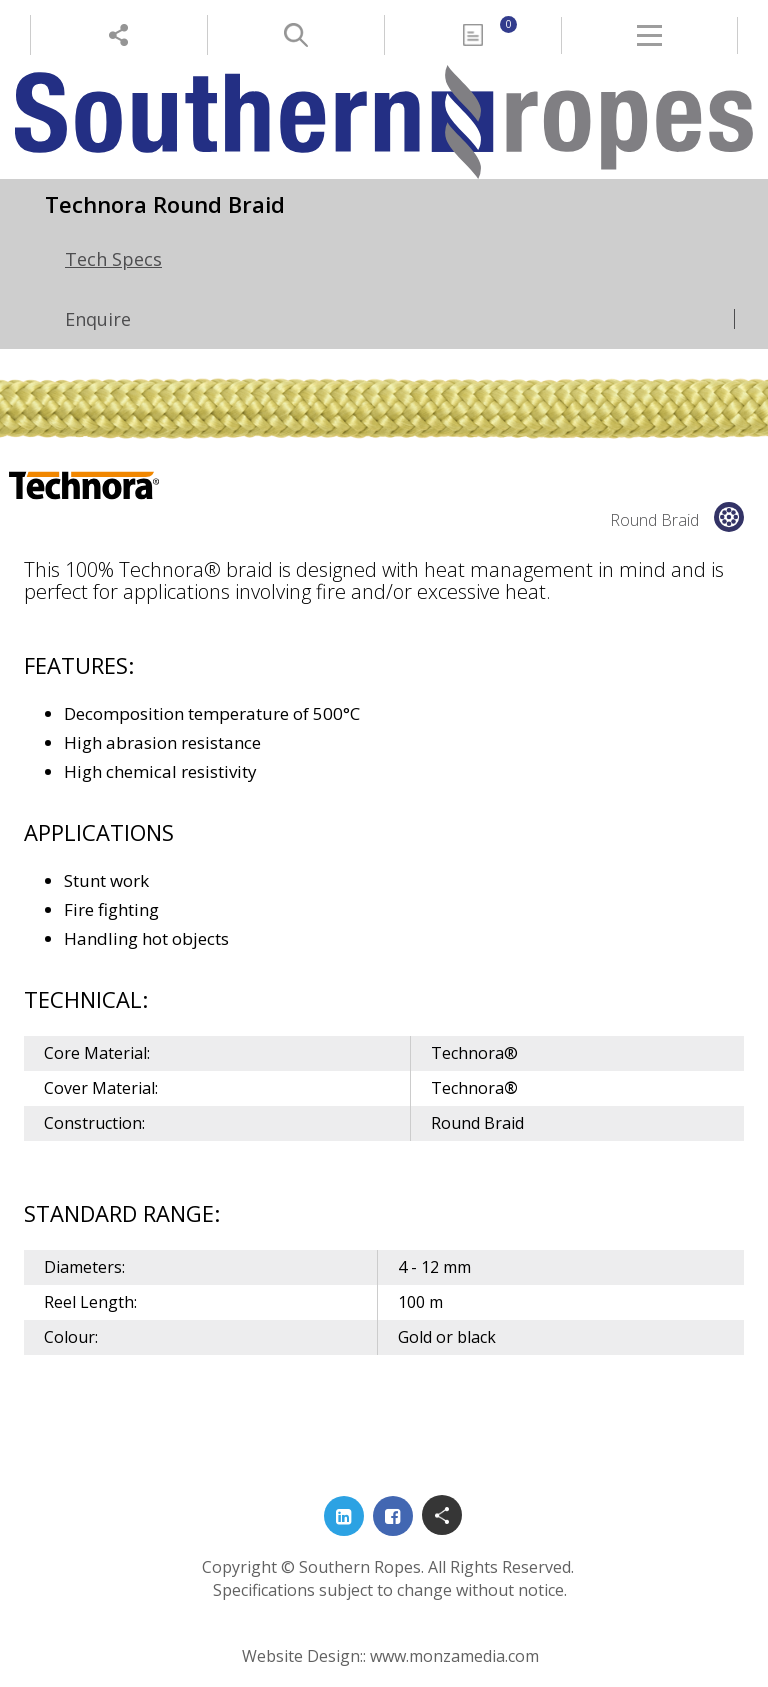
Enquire (98, 319)
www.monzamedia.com (454, 1656)
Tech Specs (113, 259)
